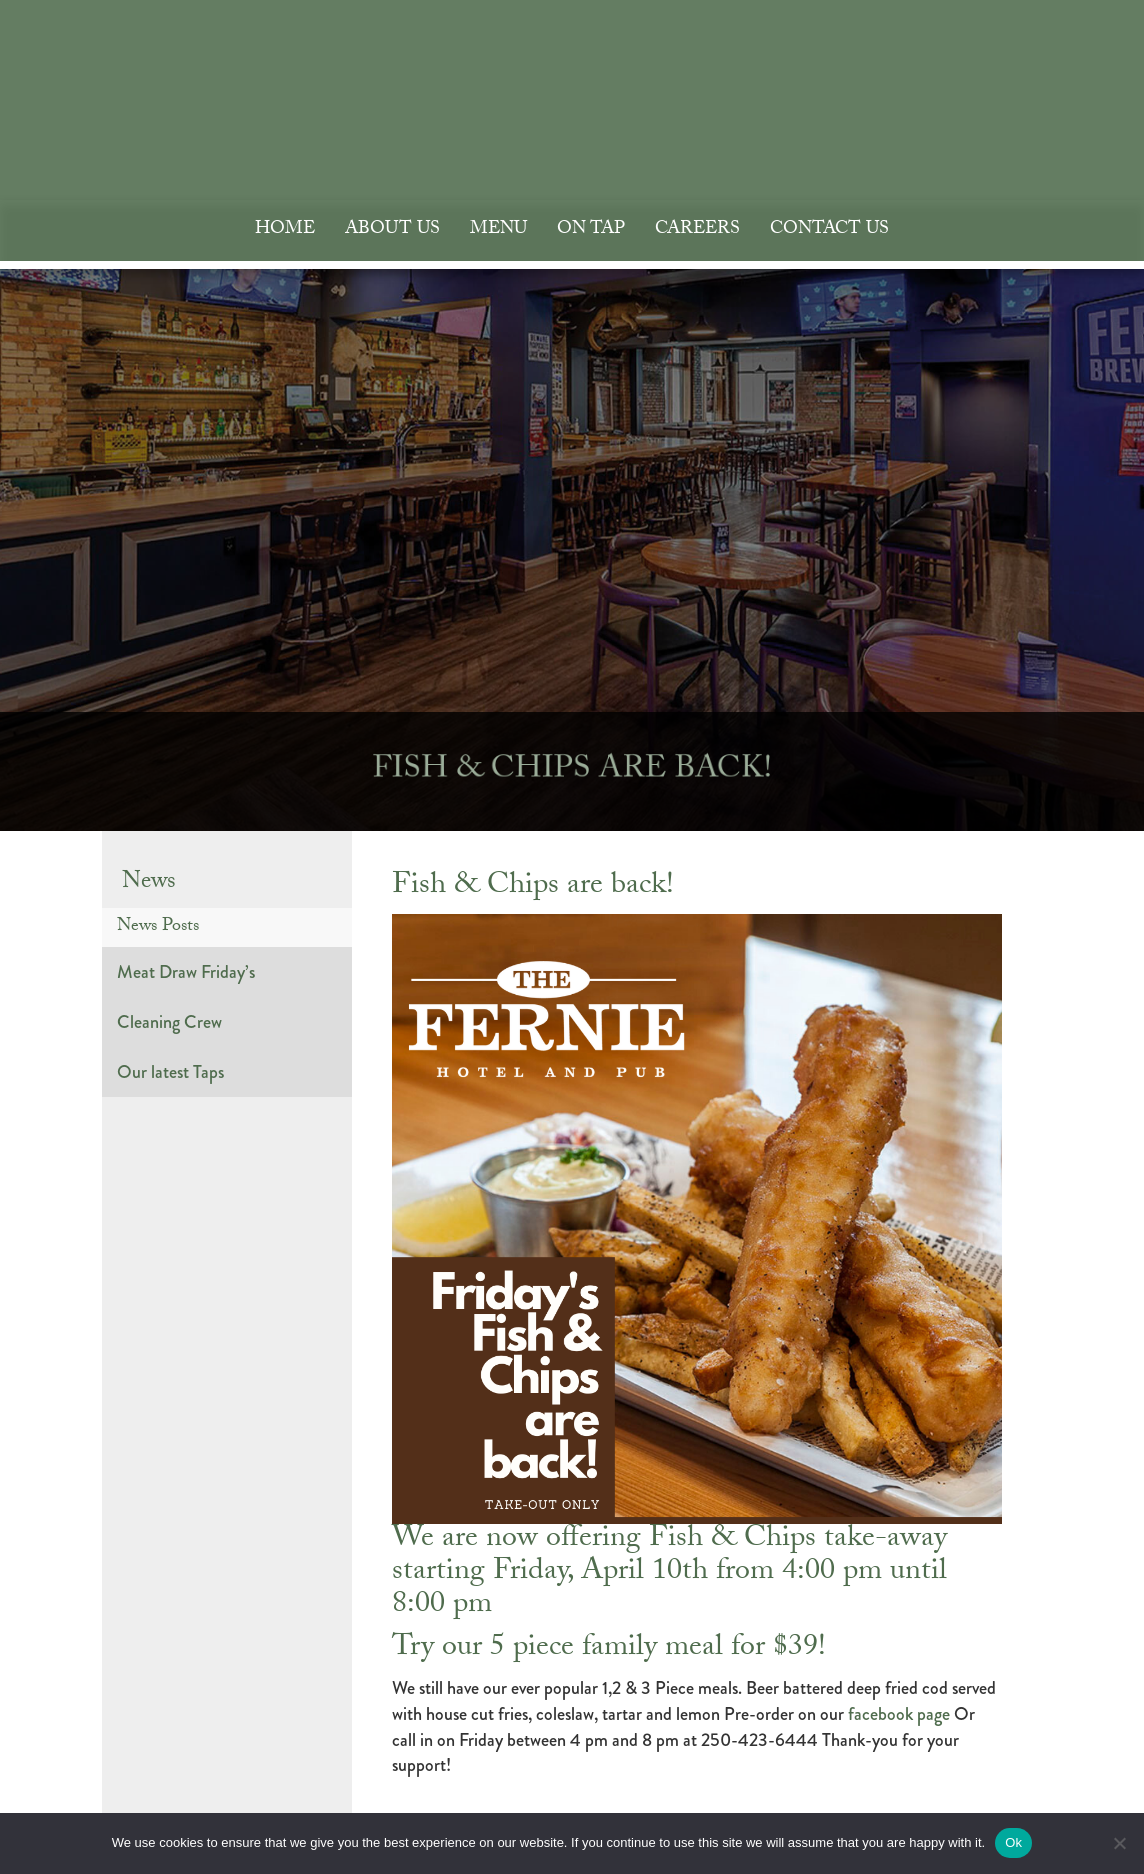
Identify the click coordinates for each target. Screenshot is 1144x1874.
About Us (392, 230)
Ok (1013, 1842)
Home (285, 230)
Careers (697, 230)
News (149, 883)
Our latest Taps (170, 1072)
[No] (1119, 1843)
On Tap (591, 230)
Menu (498, 230)
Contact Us (829, 230)
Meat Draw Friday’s (186, 972)
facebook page (899, 1714)
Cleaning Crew (169, 1022)
